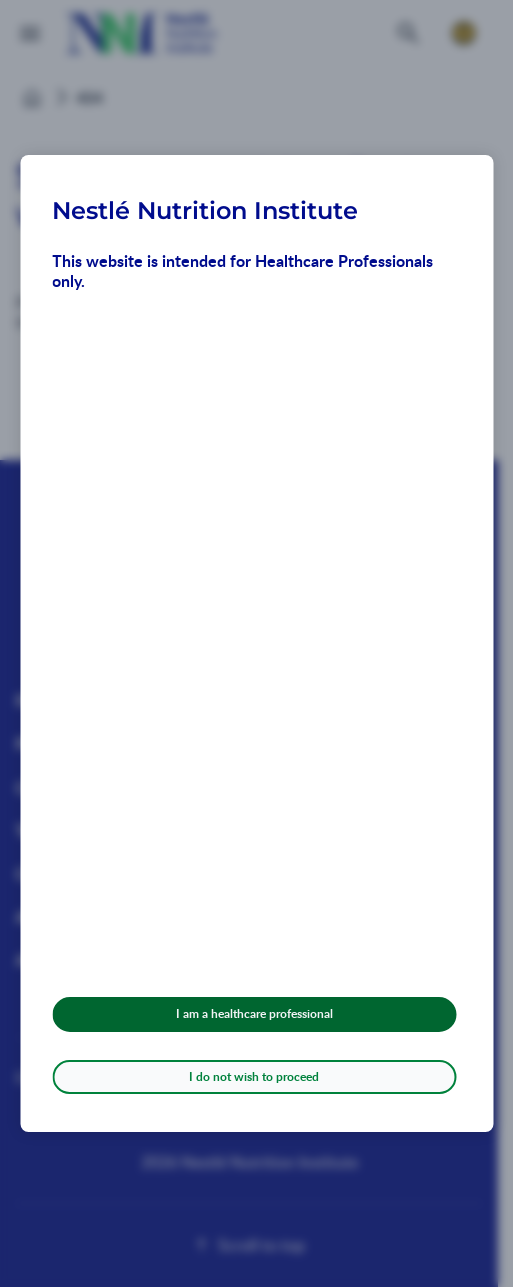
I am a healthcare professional (254, 1013)
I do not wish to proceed (254, 1076)
